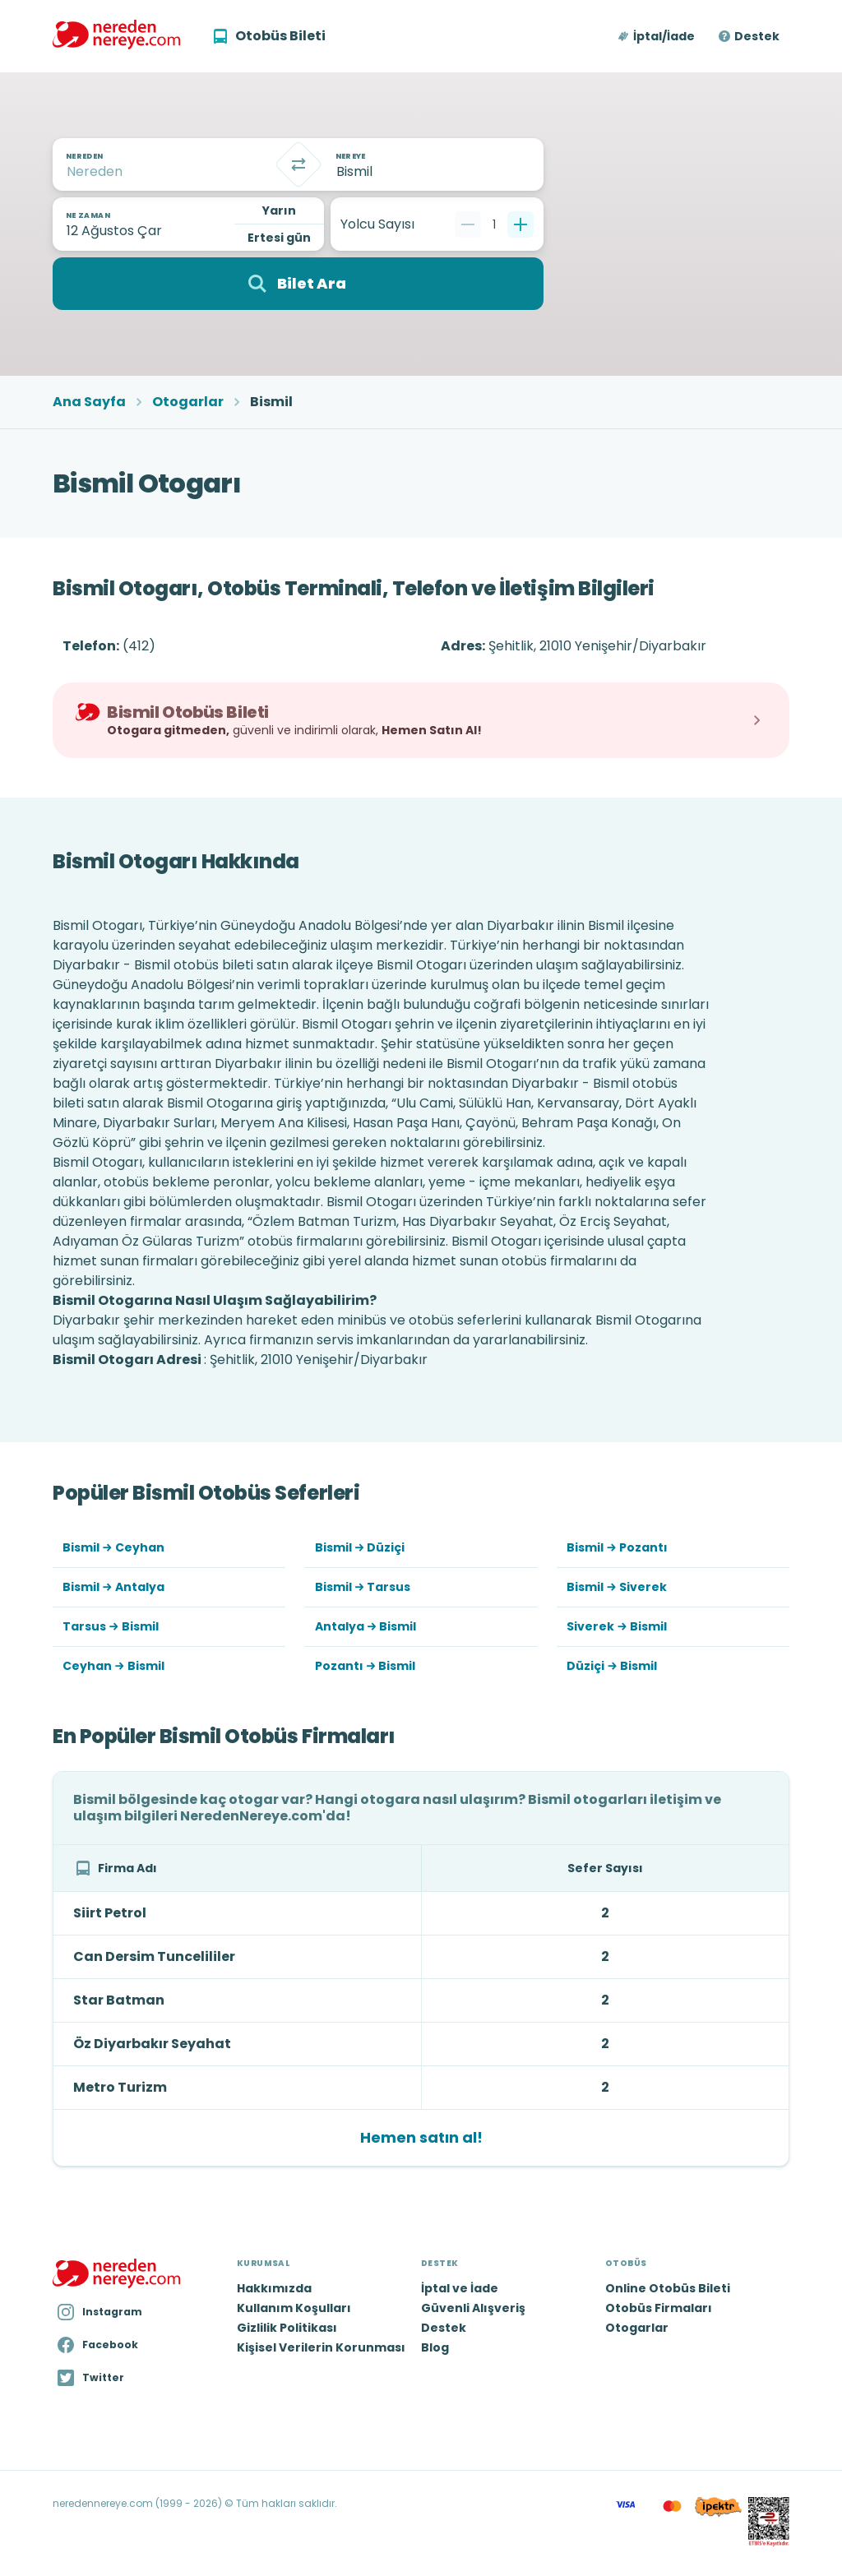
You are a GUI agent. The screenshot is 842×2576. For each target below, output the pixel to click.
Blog (435, 2347)
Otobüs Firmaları (658, 2308)
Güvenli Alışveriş (473, 2308)
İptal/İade (664, 36)
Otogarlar (188, 402)
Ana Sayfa (89, 402)
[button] (657, 36)
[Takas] (298, 164)
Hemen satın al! (421, 2137)
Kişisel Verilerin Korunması (321, 2347)
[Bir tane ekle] (520, 224)
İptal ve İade (459, 2288)
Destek (757, 36)
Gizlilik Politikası (287, 2327)
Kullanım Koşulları (294, 2308)
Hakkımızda (274, 2288)
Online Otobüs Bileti (667, 2288)
